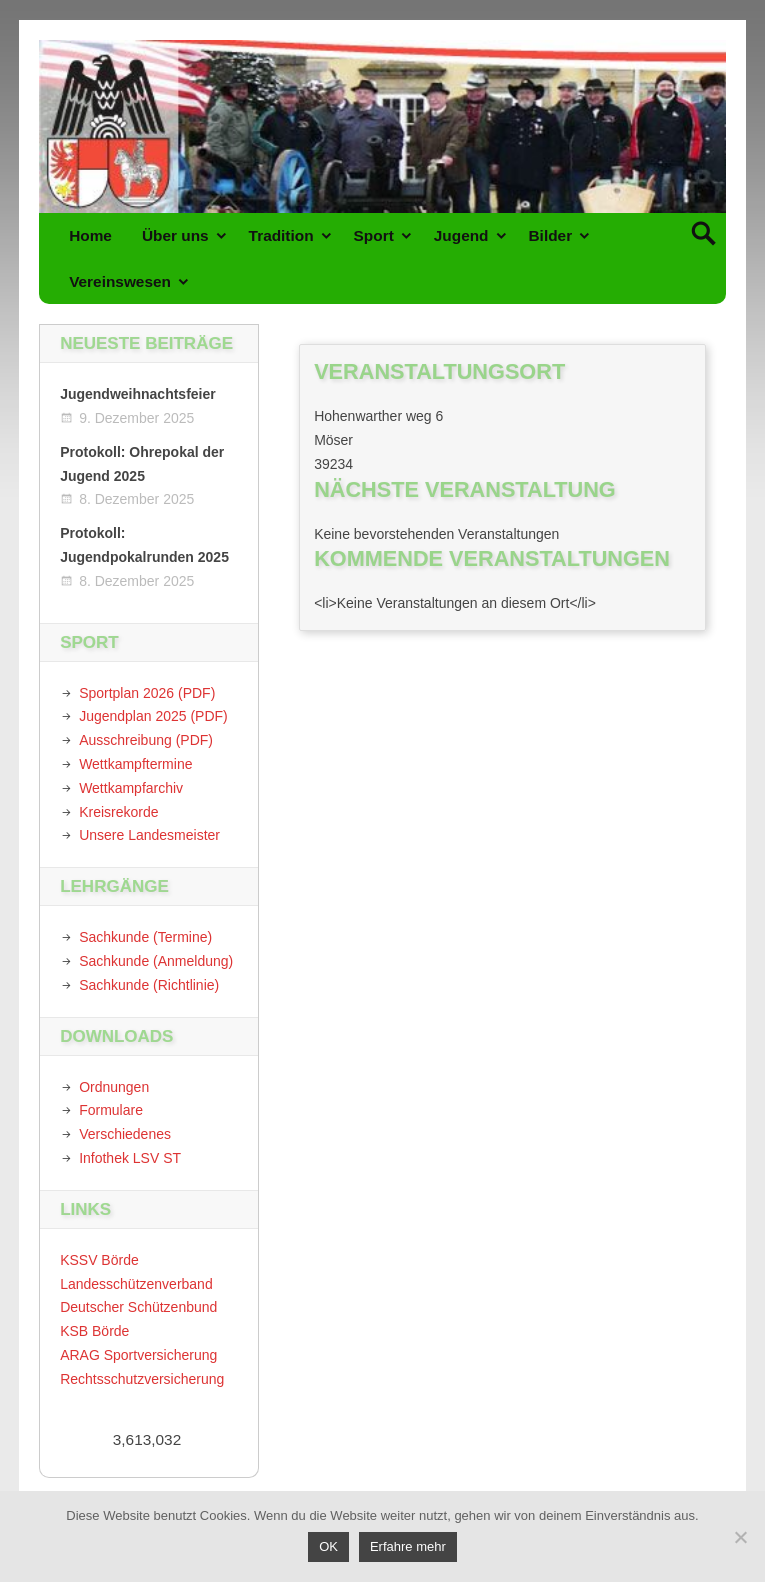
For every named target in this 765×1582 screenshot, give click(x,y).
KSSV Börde (99, 1260)
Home (90, 235)
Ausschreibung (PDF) (146, 740)
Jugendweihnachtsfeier (138, 394)
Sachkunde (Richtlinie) (149, 985)
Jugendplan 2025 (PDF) (153, 716)
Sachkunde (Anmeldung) (156, 961)
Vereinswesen (120, 281)
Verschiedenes (125, 1134)
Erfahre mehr (408, 1546)
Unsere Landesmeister (149, 835)
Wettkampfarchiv (131, 788)
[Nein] (740, 1537)
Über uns (175, 235)
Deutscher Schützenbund (138, 1307)
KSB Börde (94, 1331)
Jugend (461, 235)
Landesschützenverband (136, 1284)
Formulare (111, 1110)
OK (328, 1546)
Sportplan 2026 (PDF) (147, 693)
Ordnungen (114, 1087)
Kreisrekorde (118, 812)
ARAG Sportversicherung (138, 1355)
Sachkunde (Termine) (145, 937)
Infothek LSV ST (130, 1158)
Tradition (281, 235)
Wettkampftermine (135, 764)
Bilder (551, 235)
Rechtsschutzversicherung (142, 1379)
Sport (374, 235)
